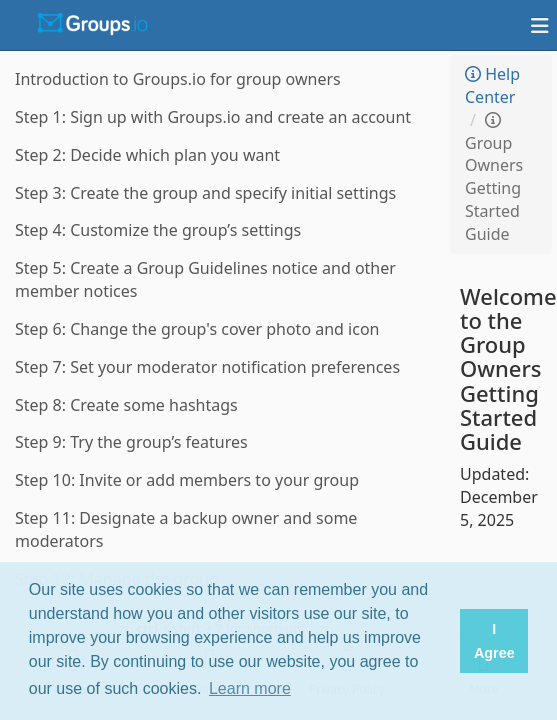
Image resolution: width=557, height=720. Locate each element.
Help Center (492, 85)
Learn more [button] (250, 688)
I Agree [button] (494, 641)
